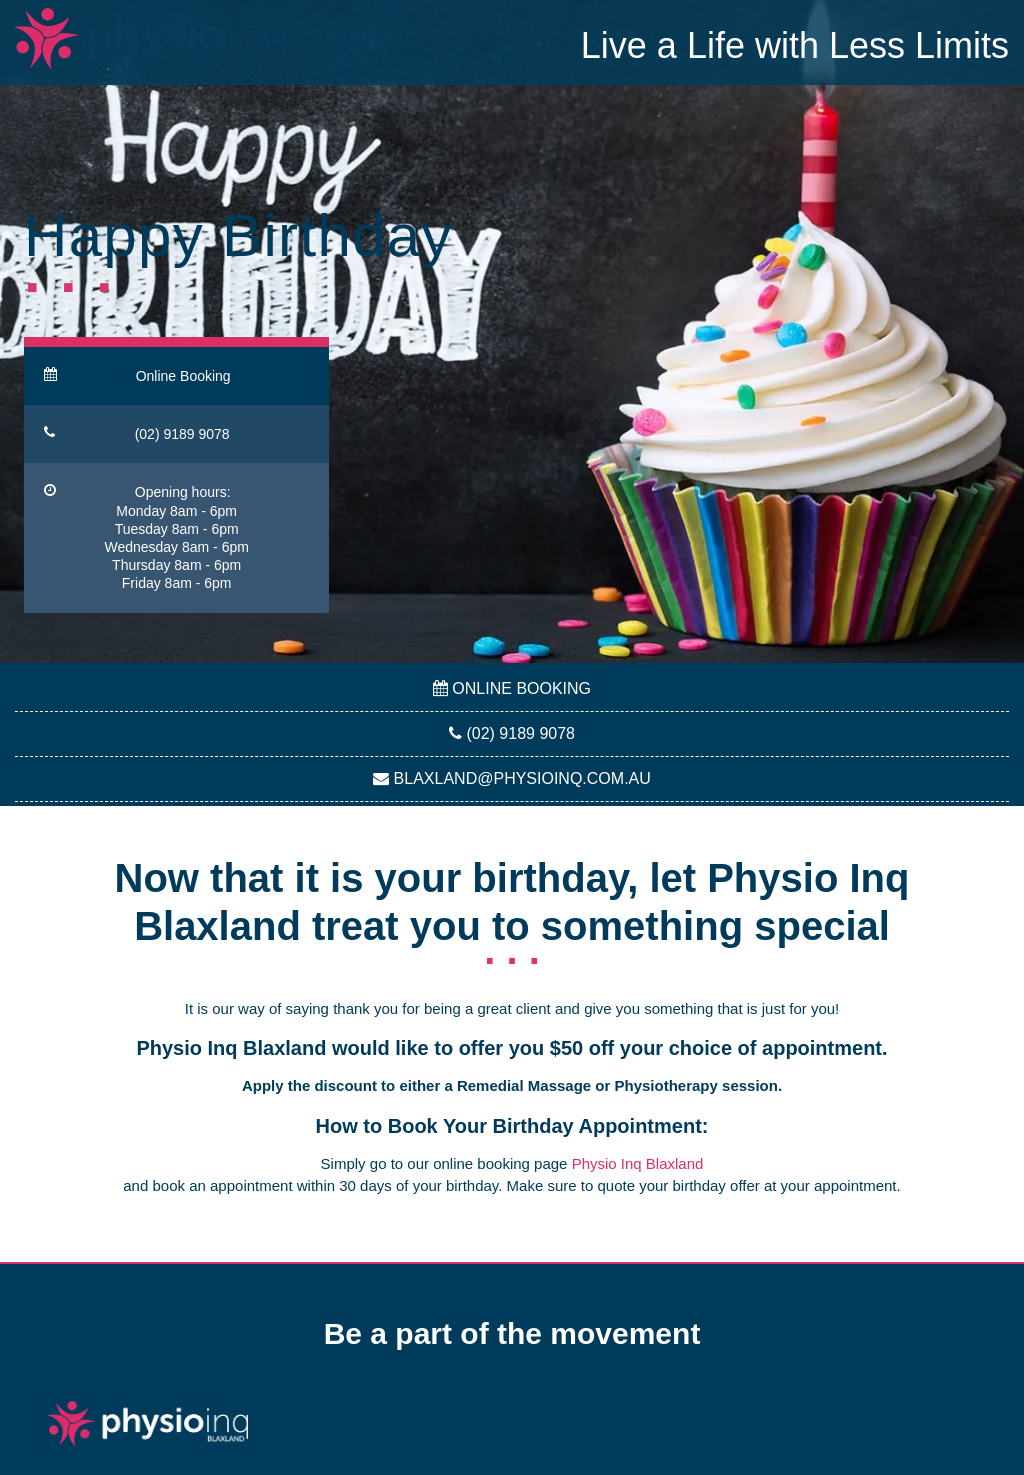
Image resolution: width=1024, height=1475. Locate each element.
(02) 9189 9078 (137, 433)
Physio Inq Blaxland (638, 1163)
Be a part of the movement (512, 1333)
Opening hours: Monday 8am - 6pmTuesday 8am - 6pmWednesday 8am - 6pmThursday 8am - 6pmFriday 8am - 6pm (146, 537)
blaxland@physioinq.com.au (512, 778)
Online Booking (137, 375)
